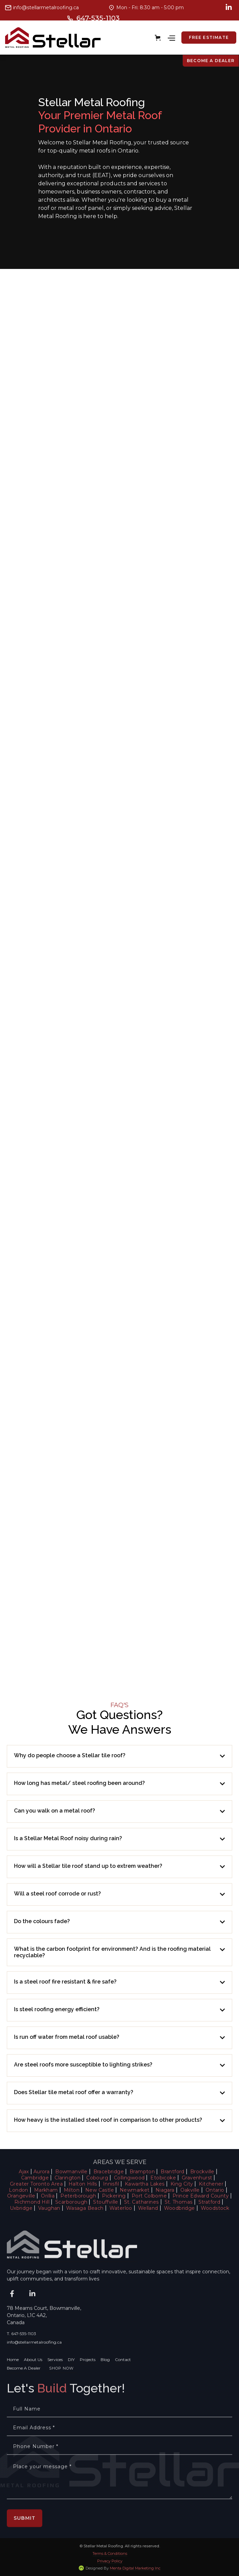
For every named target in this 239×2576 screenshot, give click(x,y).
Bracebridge (108, 2172)
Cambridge (35, 2178)
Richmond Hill (31, 2202)
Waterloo (120, 2208)
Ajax (24, 2172)
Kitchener (211, 2184)
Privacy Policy (109, 2561)
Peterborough (78, 2196)
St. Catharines (141, 2202)
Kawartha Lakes (145, 2184)
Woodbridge (179, 2208)
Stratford (209, 2202)
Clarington (67, 2178)
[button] (159, 38)
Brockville (202, 2172)
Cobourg (97, 2178)
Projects (87, 2381)
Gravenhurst (197, 2178)
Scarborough (71, 2202)
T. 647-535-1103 (21, 2355)
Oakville (190, 2190)
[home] (53, 37)
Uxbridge (21, 2208)
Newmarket (135, 2190)
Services (55, 2381)
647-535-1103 (98, 18)
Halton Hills (83, 2184)
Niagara (165, 2190)
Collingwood (129, 2178)
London (18, 2190)
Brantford (172, 2172)
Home (13, 2381)
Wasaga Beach (85, 2208)
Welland (148, 2208)
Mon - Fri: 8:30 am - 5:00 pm (150, 8)
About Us (33, 2381)
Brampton (142, 2172)
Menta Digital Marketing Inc (135, 2568)
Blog (105, 2381)
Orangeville (21, 2196)
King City (181, 2184)
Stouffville (105, 2202)
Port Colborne (149, 2196)
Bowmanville (71, 2172)
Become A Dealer (24, 2390)
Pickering (114, 2196)
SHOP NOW (61, 2390)
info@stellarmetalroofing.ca (46, 8)
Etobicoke (163, 2178)
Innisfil (111, 2184)
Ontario (215, 2190)
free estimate (209, 37)
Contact (123, 2381)
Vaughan (49, 2208)
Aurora (41, 2172)
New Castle (99, 2190)
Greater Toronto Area (36, 2184)
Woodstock (215, 2208)
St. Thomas (179, 2202)
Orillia (48, 2196)
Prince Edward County (201, 2196)
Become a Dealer (211, 60)
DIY (71, 2381)
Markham (46, 2190)
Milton (71, 2190)
